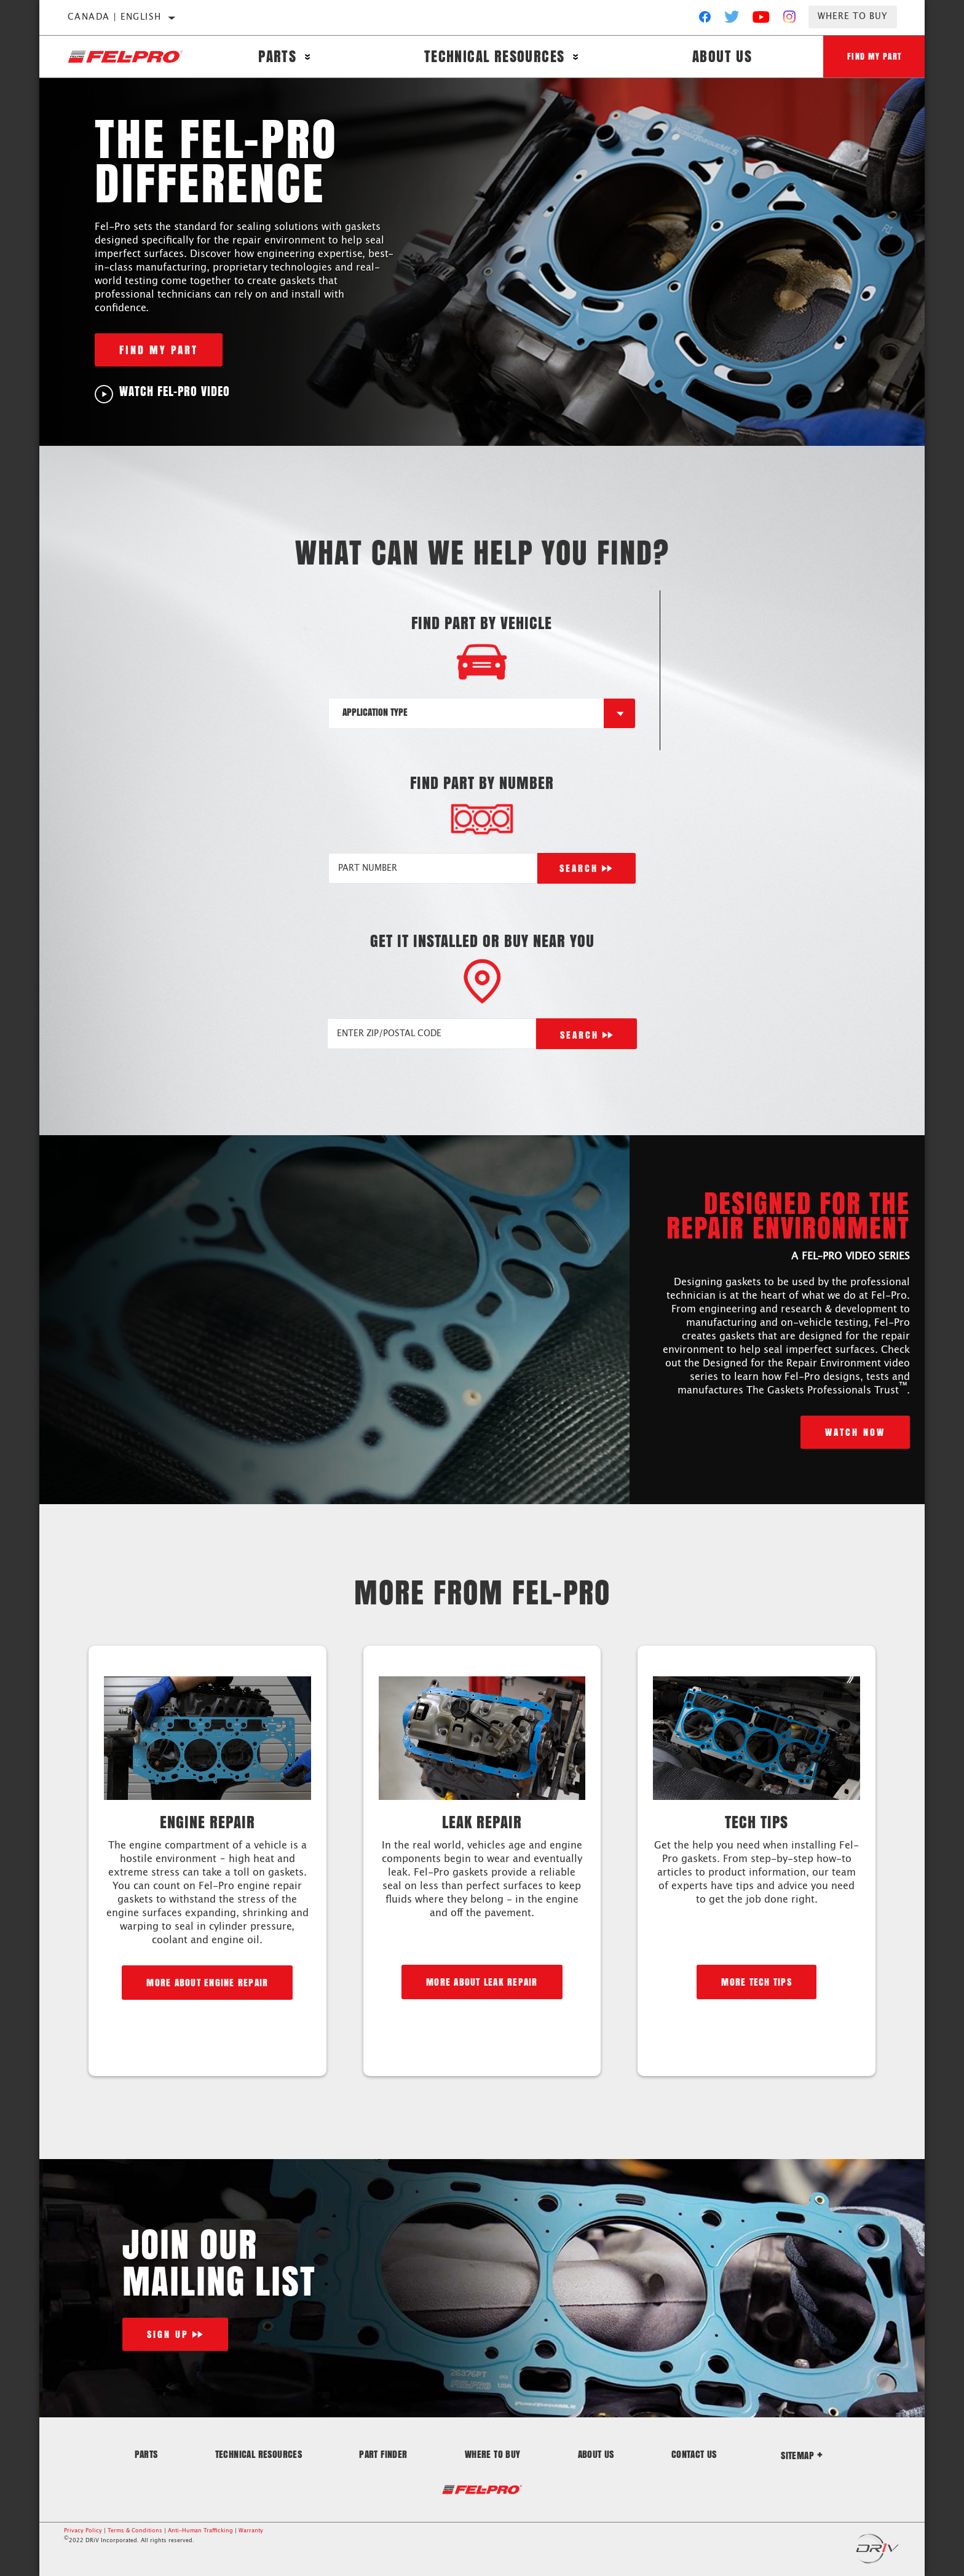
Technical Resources (493, 57)
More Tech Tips (756, 1982)
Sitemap (802, 2455)
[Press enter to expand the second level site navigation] (307, 56)
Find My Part (873, 56)
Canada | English (114, 17)
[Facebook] (704, 19)
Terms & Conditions (135, 2531)
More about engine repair (207, 1982)
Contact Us (694, 2454)
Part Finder (383, 2454)
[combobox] (466, 713)
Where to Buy (853, 16)
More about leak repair (482, 1982)
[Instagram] (789, 19)
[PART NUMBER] (432, 868)
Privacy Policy (83, 2531)
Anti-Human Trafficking (200, 2531)
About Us (720, 57)
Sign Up (168, 2334)
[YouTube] (761, 19)
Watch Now (855, 1432)
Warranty (251, 2531)
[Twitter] (732, 19)
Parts (277, 57)
